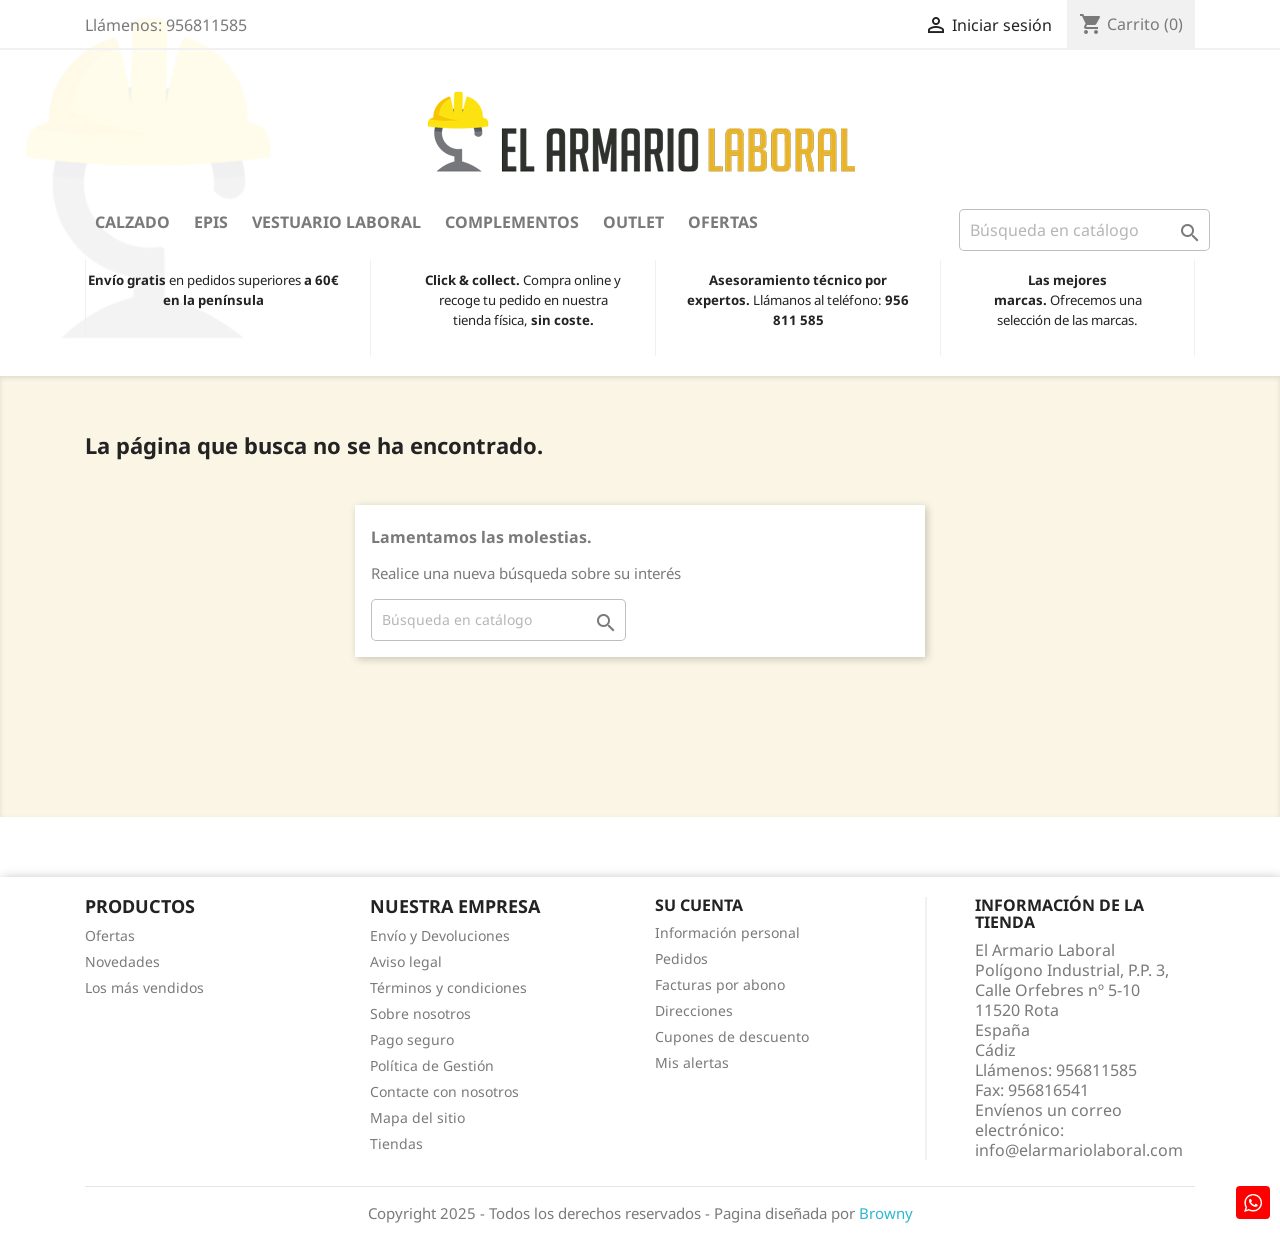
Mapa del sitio (417, 1117)
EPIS (211, 222)
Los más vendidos (144, 987)
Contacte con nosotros (444, 1091)
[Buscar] (1084, 230)
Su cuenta (699, 905)
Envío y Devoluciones (440, 935)
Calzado (132, 222)
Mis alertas (692, 1062)
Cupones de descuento (732, 1036)
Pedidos (681, 958)
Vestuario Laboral (336, 222)
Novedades (122, 961)
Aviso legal (406, 961)
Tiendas (396, 1143)
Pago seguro (412, 1039)
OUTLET (633, 222)
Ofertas (723, 222)
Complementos (512, 222)
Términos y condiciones (448, 987)
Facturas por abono (720, 984)
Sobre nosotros (420, 1013)
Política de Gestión (432, 1065)
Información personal (727, 932)
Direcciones (694, 1010)
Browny (886, 1213)
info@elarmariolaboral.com (1079, 1150)
